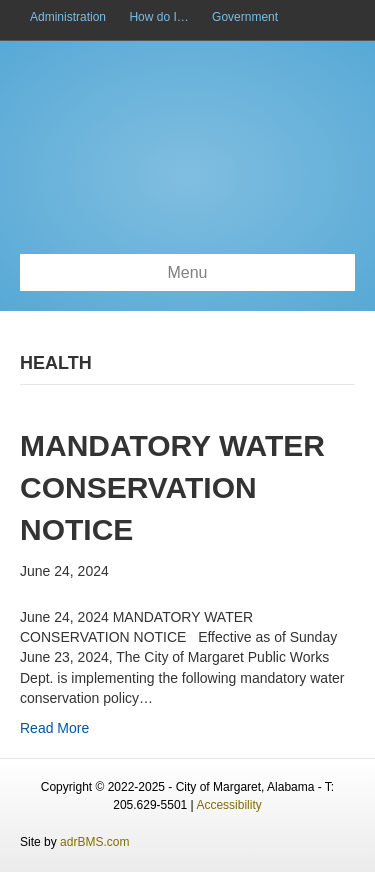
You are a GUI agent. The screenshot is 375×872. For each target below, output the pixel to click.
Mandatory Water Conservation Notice (172, 487)
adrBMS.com (94, 842)
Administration (68, 17)
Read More (54, 728)
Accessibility (228, 805)
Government (245, 17)
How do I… (158, 17)
